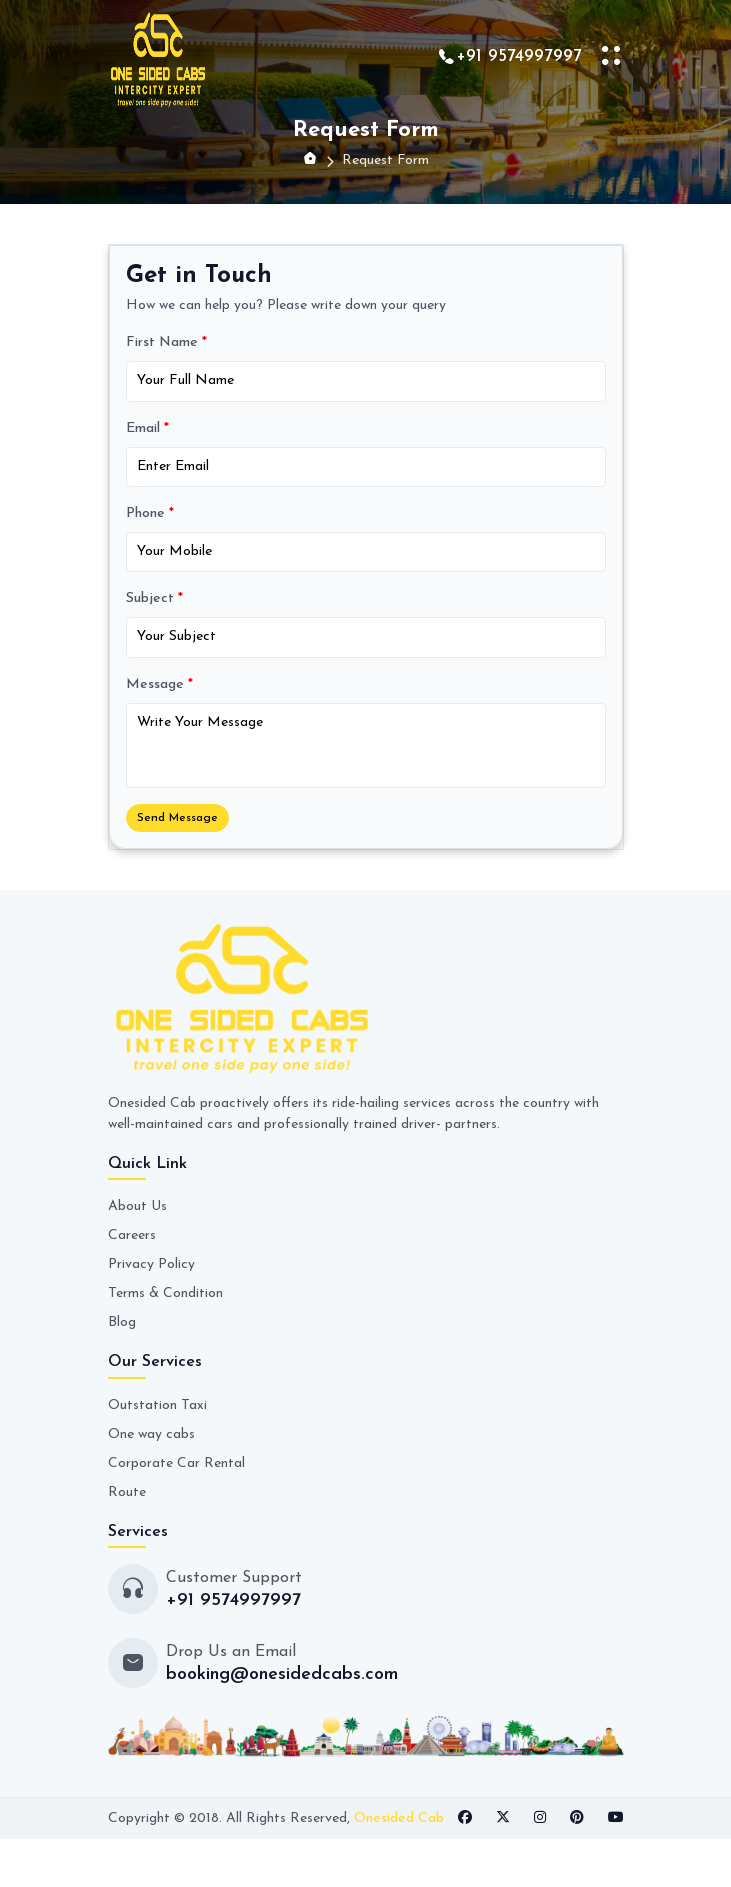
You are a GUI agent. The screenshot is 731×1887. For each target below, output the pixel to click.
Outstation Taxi (157, 1405)
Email (147, 428)
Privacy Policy (151, 1264)
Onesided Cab (399, 1818)
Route (127, 1492)
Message (159, 684)
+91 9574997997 (519, 56)
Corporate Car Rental (176, 1463)
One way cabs (151, 1434)
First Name (166, 342)
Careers (132, 1235)
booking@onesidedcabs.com (282, 1674)
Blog (122, 1322)
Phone (150, 513)
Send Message (177, 818)
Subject (154, 598)
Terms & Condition (165, 1293)
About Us (137, 1206)
